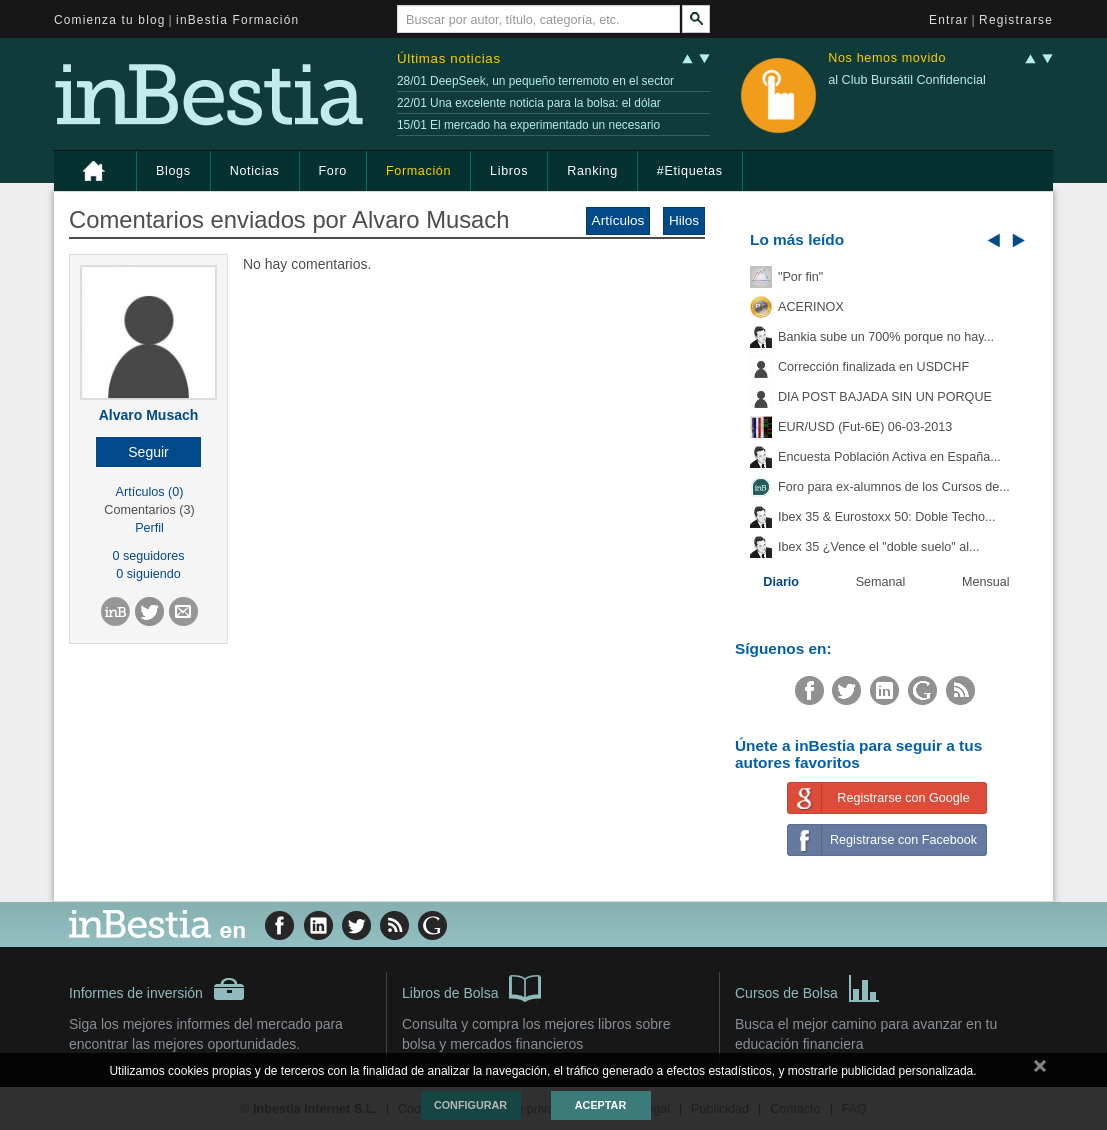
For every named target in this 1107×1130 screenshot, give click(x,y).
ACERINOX (811, 307)
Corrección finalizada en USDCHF (873, 367)
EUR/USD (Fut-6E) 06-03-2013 (865, 427)
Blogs (173, 171)
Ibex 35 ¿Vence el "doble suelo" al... (878, 547)
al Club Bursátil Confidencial (907, 80)
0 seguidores (148, 556)
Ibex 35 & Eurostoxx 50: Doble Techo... (887, 517)
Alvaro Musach (149, 415)
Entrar (949, 20)
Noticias (255, 171)
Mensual (986, 582)
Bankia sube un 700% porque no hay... (886, 337)
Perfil (149, 528)
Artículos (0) (150, 492)
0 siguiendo (148, 574)
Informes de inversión (157, 989)
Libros (509, 171)
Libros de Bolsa (471, 987)
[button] (148, 452)
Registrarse (1016, 20)
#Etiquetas (690, 171)
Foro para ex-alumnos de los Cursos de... (894, 487)
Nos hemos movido (887, 58)
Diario (781, 582)
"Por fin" (800, 277)
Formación (418, 171)
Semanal (881, 582)
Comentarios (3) (149, 510)
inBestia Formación (237, 20)
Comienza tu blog (110, 20)
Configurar (470, 1105)
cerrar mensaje (1040, 1070)
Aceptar (600, 1105)
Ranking (592, 171)
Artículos (618, 220)
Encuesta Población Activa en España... (889, 457)
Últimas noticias (449, 58)
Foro (333, 171)
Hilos (684, 220)
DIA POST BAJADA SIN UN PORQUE (885, 397)
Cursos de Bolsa (807, 987)
